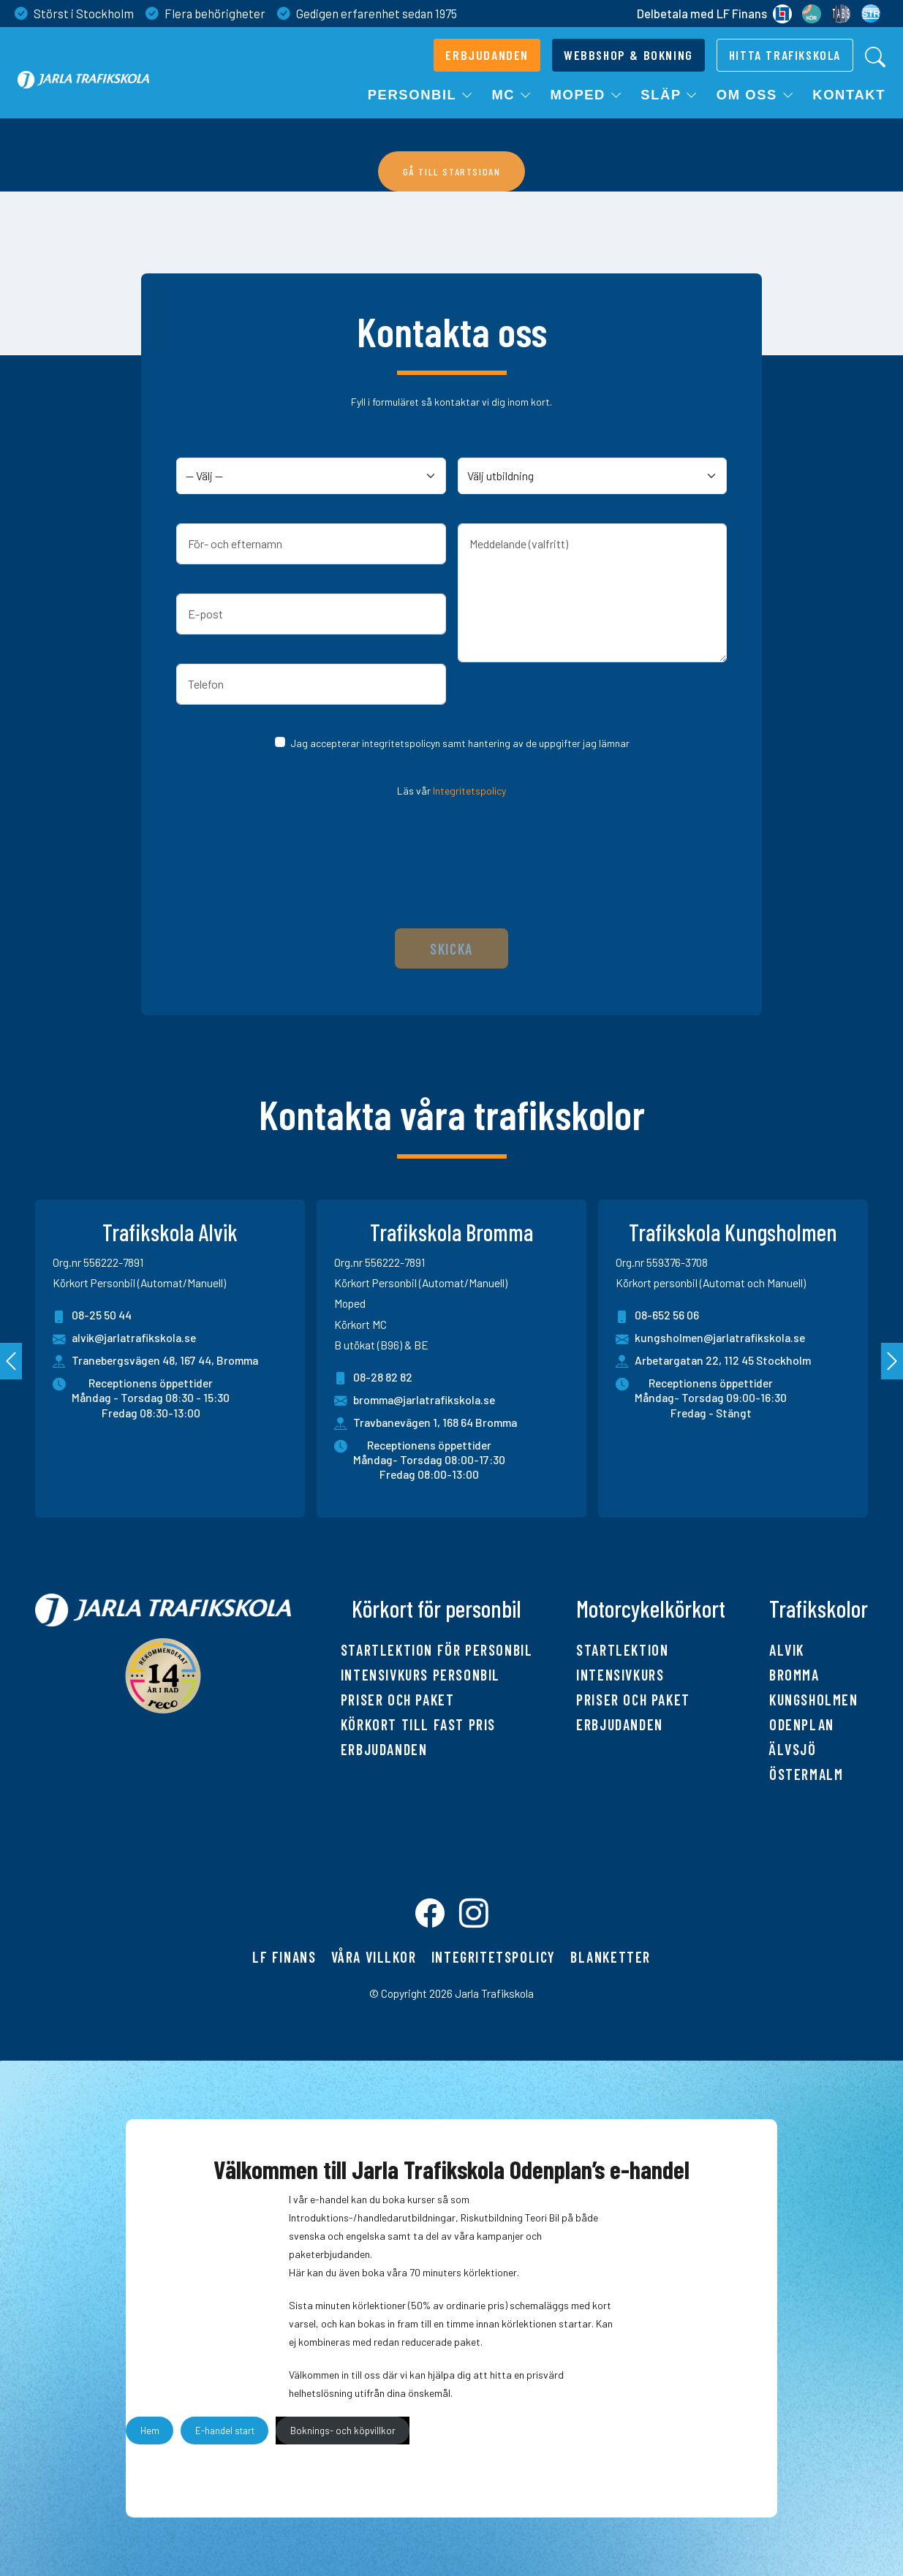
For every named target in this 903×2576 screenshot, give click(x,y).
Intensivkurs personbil (420, 1674)
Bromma (794, 1674)
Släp (669, 94)
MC (511, 94)
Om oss (756, 94)
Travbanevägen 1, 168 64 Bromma (435, 1422)
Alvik (786, 1650)
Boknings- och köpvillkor (343, 2430)
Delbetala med (714, 13)
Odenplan (801, 1724)
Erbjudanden (384, 1749)
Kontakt (848, 94)
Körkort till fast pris (418, 1724)
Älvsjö (793, 1749)
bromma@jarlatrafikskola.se (414, 1401)
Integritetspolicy (469, 790)
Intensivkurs (620, 1674)
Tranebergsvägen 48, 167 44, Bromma (165, 1360)
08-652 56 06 (657, 1316)
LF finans (284, 1957)
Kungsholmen (813, 1699)
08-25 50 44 (92, 1316)
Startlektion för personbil (437, 1650)
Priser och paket (398, 1699)
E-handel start (224, 2430)
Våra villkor (374, 1957)
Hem (149, 2430)
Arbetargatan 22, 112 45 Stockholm (723, 1360)
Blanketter (610, 1957)
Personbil (421, 94)
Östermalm (806, 1774)
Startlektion (622, 1650)
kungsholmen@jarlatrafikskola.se (710, 1338)
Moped (587, 94)
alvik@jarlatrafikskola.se (124, 1338)
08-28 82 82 (373, 1378)
